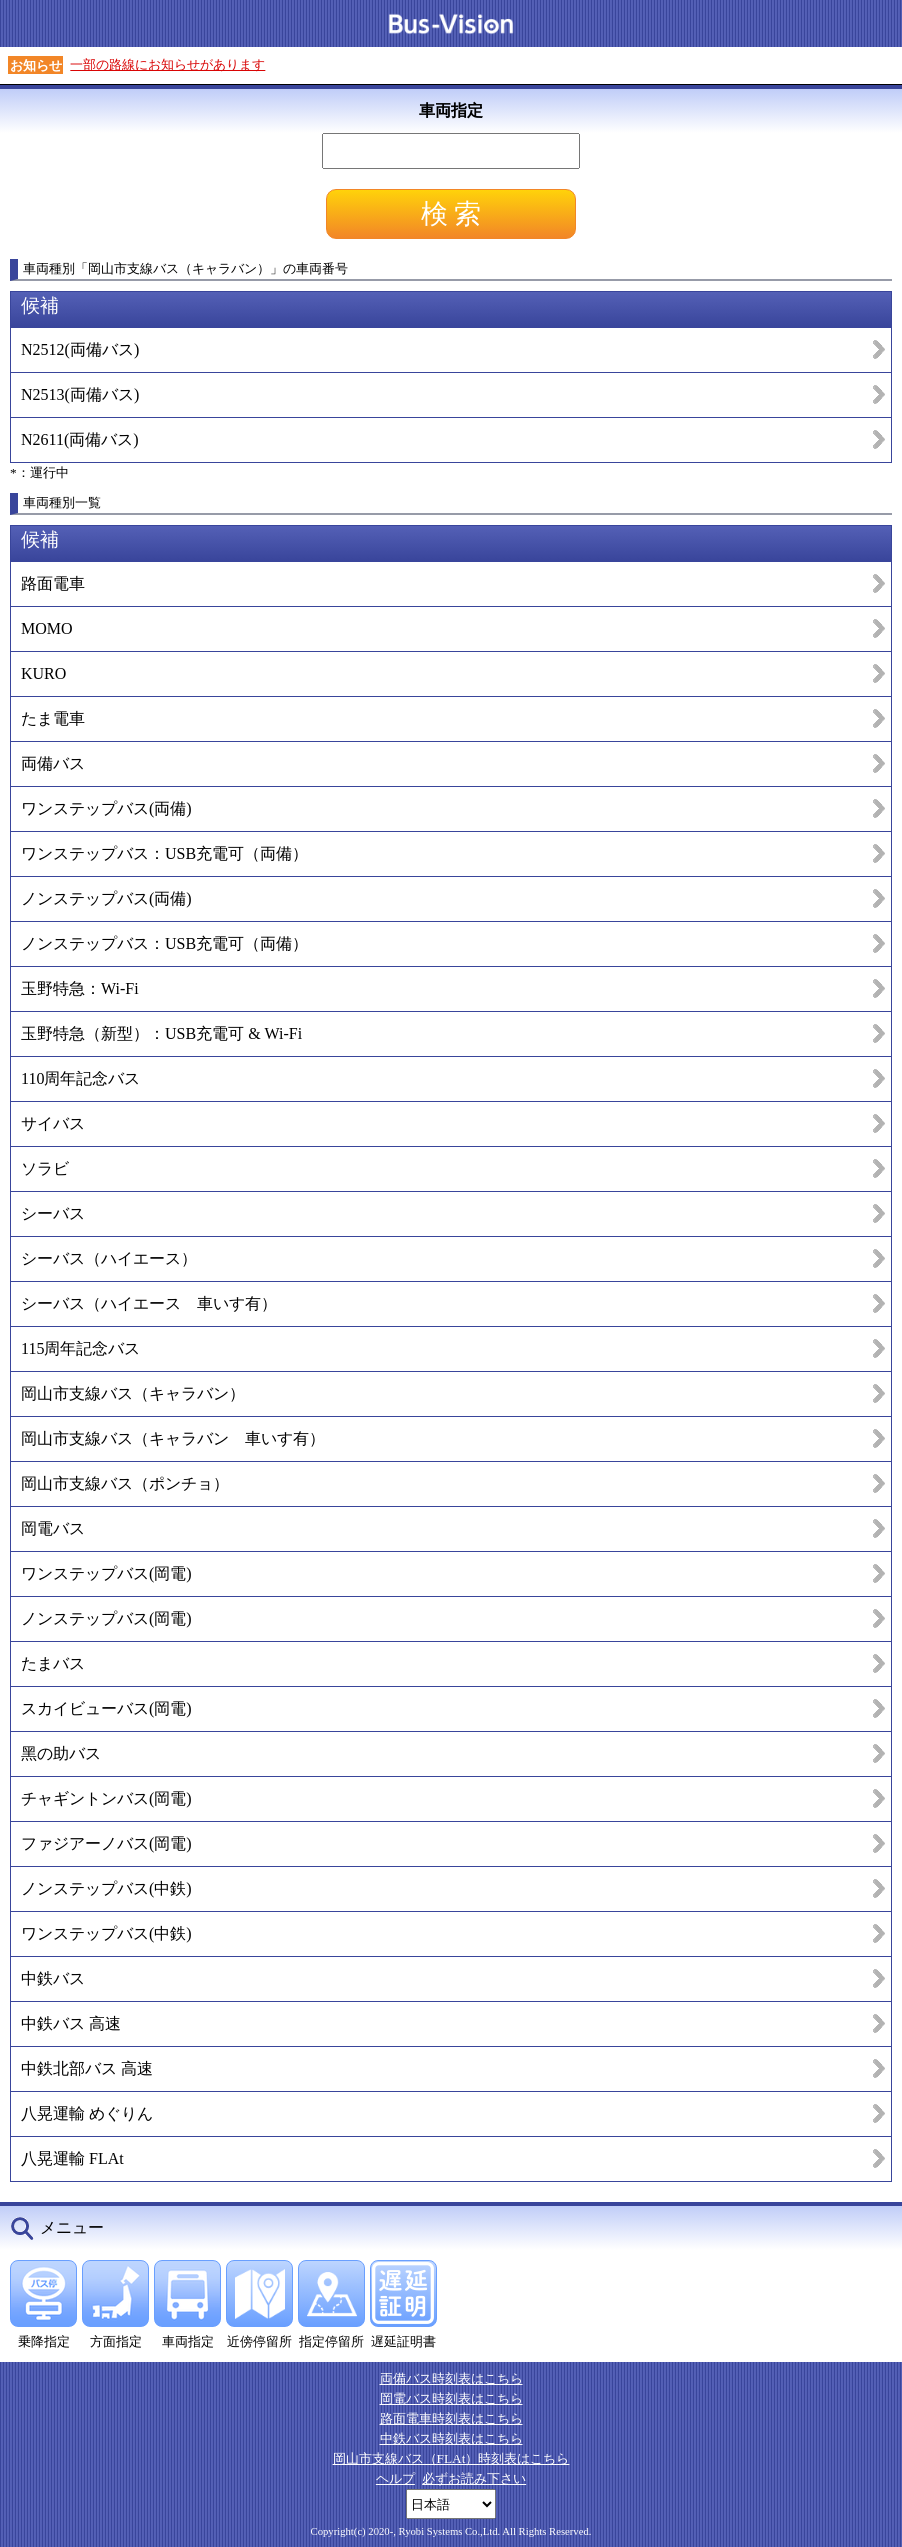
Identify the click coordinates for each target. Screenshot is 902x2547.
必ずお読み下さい (474, 2478)
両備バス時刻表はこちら (451, 2378)
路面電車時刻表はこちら (451, 2418)
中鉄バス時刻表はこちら (451, 2438)
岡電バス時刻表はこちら (451, 2398)
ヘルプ (395, 2478)
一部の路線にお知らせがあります (167, 64)
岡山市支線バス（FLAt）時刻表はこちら (451, 2458)
